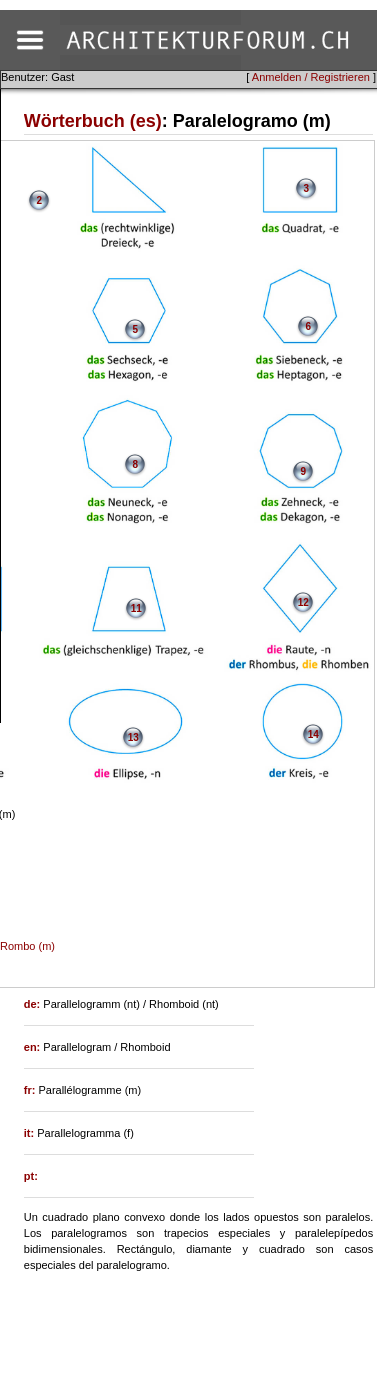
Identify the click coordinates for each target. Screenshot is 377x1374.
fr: (31, 1090)
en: (34, 1047)
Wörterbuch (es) (93, 121)
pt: (31, 1176)
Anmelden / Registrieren (311, 77)
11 (136, 608)
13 (133, 737)
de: (34, 1004)
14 (313, 734)
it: (30, 1133)
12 (303, 602)
